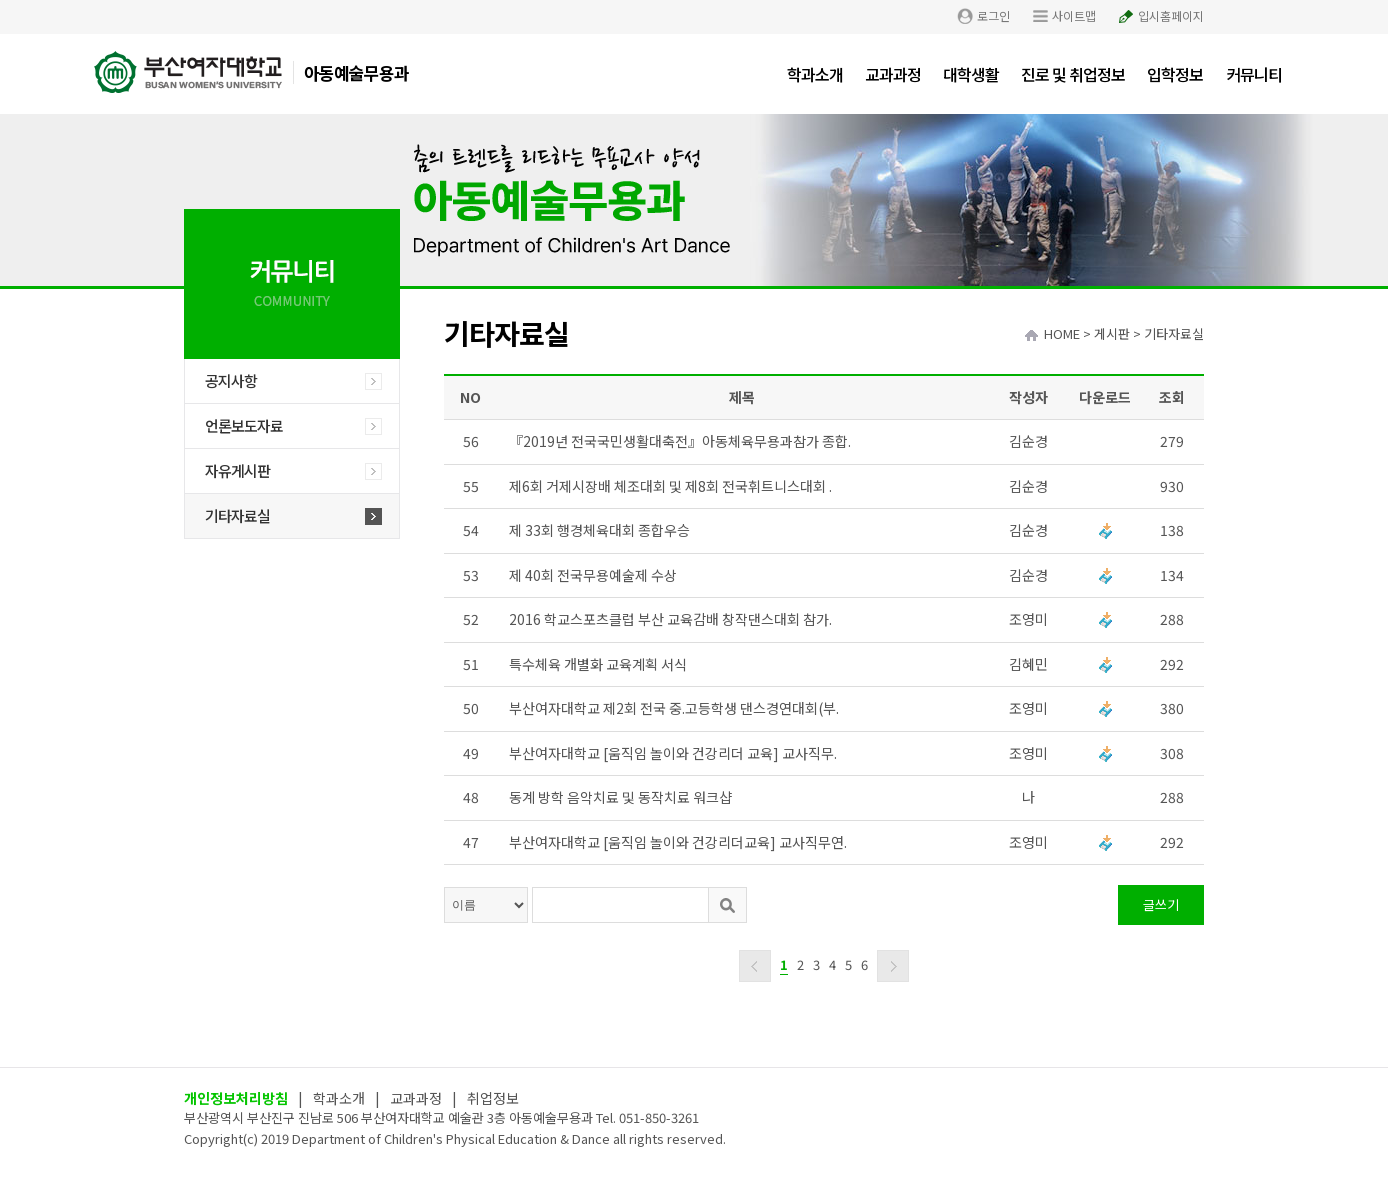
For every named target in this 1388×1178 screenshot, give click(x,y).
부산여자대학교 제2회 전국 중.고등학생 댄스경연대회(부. (674, 708)
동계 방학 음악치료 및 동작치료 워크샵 (620, 797)
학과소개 (815, 74)
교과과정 (893, 74)
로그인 (993, 15)
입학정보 (1175, 74)
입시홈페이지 (1171, 15)
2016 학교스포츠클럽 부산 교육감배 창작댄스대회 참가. (670, 619)
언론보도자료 (244, 425)
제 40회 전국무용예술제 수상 (593, 575)
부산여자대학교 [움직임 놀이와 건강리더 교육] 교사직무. (673, 753)
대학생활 (971, 74)
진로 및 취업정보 (1073, 74)
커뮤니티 (1254, 74)
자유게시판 (237, 470)
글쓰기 (1161, 904)
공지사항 (231, 380)
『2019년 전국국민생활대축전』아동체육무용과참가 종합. (680, 441)
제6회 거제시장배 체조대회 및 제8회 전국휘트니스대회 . (670, 486)
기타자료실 (237, 515)
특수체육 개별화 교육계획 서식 (598, 664)
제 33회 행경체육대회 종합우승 (599, 530)
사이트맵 (1074, 15)
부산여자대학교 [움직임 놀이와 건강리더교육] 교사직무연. (678, 842)
